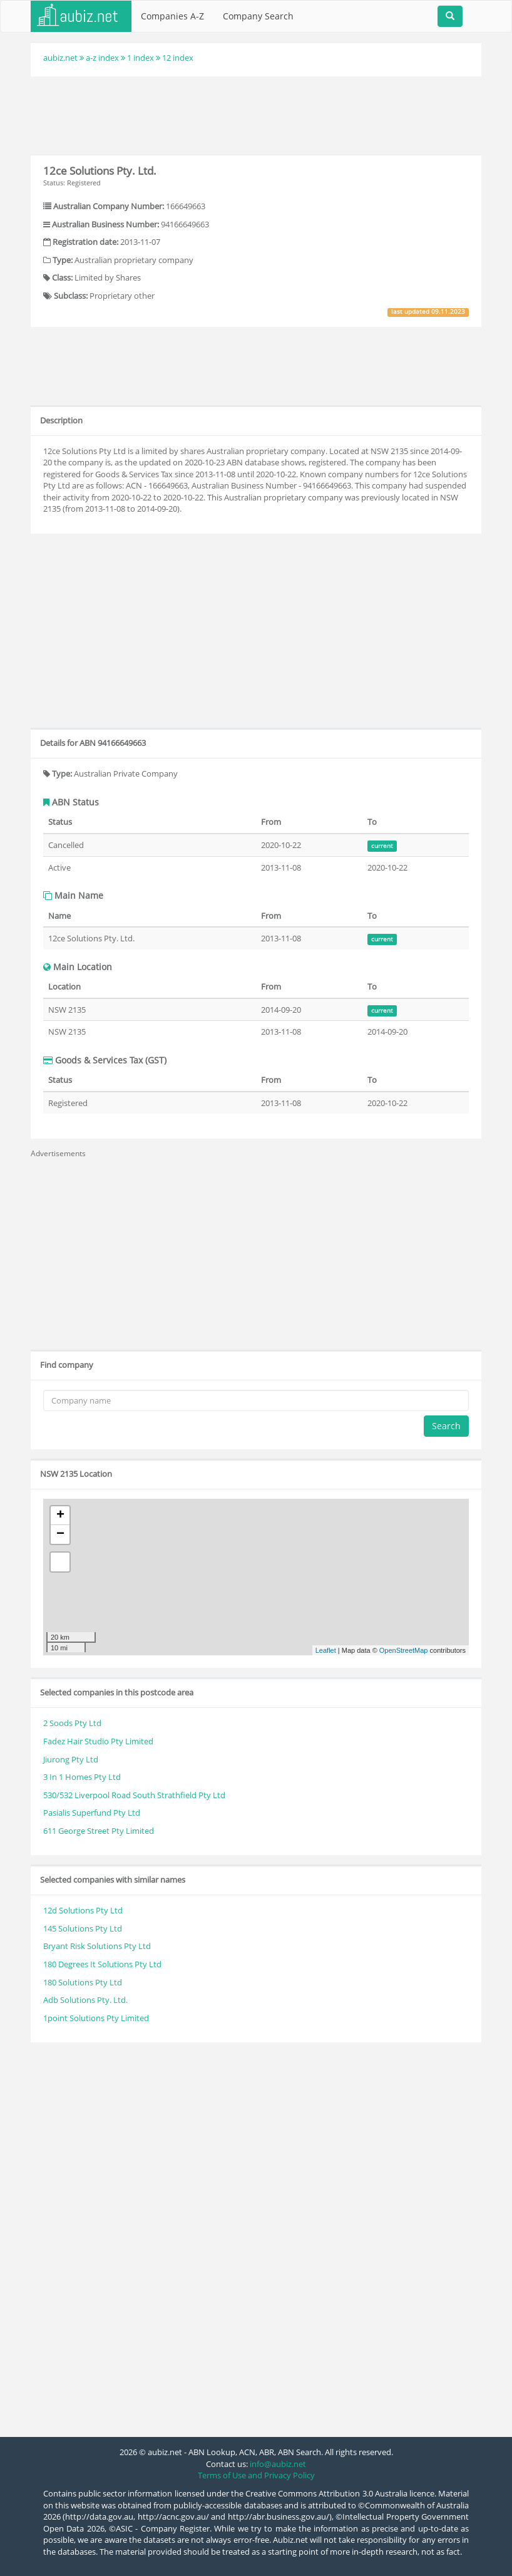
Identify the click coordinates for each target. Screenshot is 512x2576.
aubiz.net (60, 57)
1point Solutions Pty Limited (96, 2018)
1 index (140, 57)
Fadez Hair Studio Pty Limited (98, 1741)
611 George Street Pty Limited (98, 1830)
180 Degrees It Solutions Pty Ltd (102, 1964)
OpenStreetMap (403, 1650)
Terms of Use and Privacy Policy (256, 2475)
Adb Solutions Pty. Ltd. (85, 1999)
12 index (177, 57)
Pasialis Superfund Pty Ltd (91, 1812)
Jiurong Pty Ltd (70, 1759)
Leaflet (325, 1650)
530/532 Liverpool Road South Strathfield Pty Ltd (134, 1795)
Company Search (258, 16)
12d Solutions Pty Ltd (83, 1910)
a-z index (102, 57)
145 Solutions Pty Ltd (82, 1928)
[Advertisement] (258, 114)
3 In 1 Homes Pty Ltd (82, 1776)
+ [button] (60, 1515)
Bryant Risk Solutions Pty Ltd (97, 1946)
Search (446, 1426)
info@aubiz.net (278, 2464)
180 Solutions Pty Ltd (82, 1982)
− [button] (60, 1534)
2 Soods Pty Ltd (72, 1723)
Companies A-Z (172, 16)
